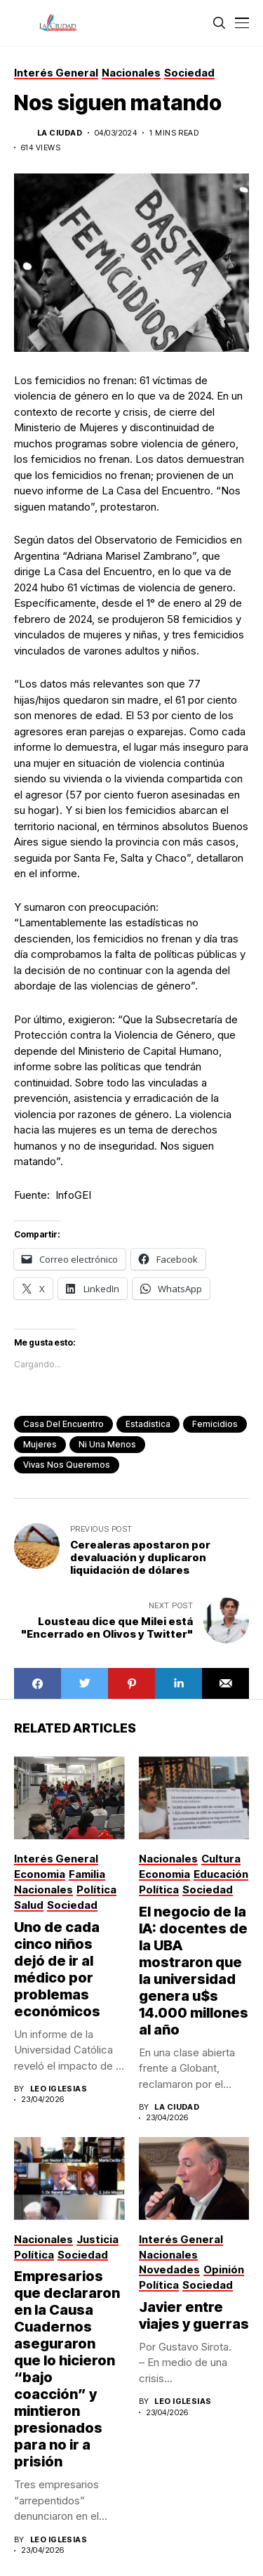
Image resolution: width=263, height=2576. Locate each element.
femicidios (215, 1424)
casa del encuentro (63, 1424)
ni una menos (107, 1444)
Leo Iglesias (58, 2089)
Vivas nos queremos (66, 1464)
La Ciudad (59, 133)
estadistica (148, 1424)
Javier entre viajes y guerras (194, 2315)
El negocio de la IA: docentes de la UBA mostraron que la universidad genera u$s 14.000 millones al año (193, 1970)
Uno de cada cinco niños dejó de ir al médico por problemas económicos (57, 1969)
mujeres (40, 1444)
